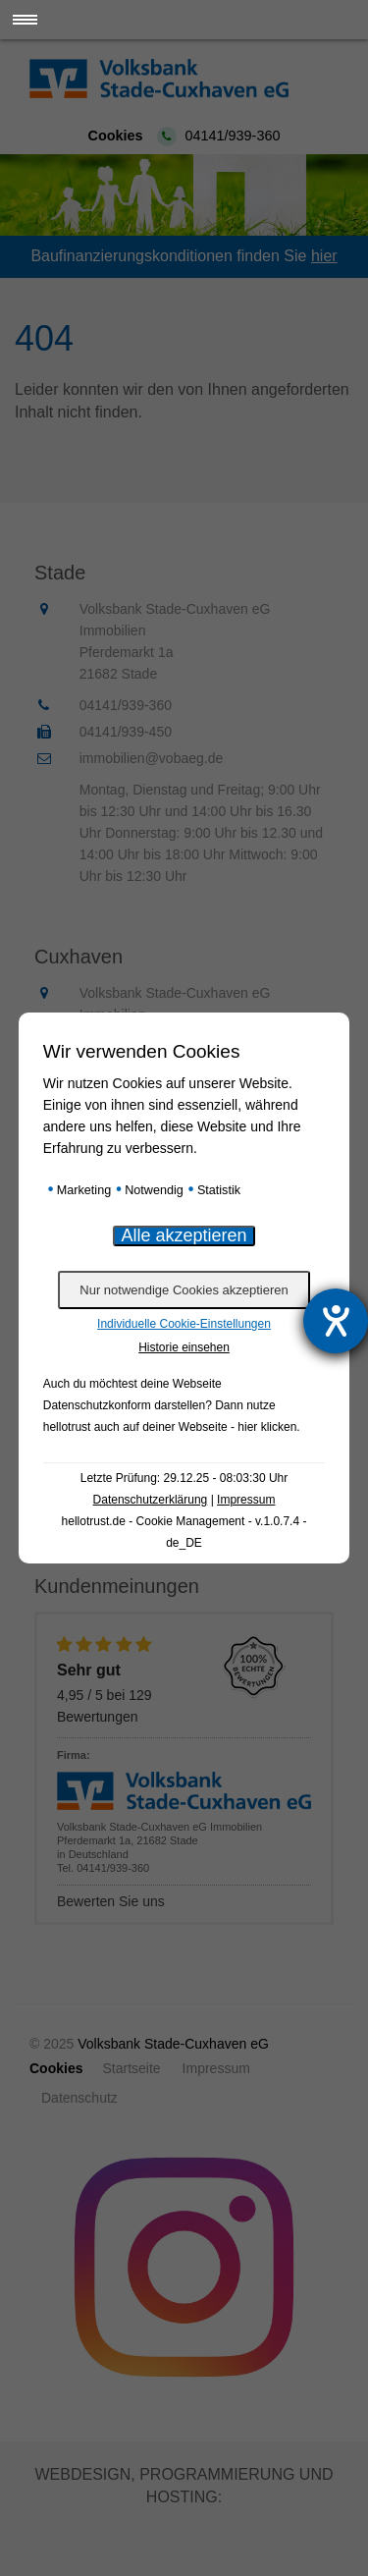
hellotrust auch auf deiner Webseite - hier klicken (170, 1427)
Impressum (246, 1500)
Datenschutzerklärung (150, 1500)
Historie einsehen (184, 1347)
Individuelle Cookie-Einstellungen (184, 1324)
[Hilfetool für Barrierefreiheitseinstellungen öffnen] (335, 1320)
